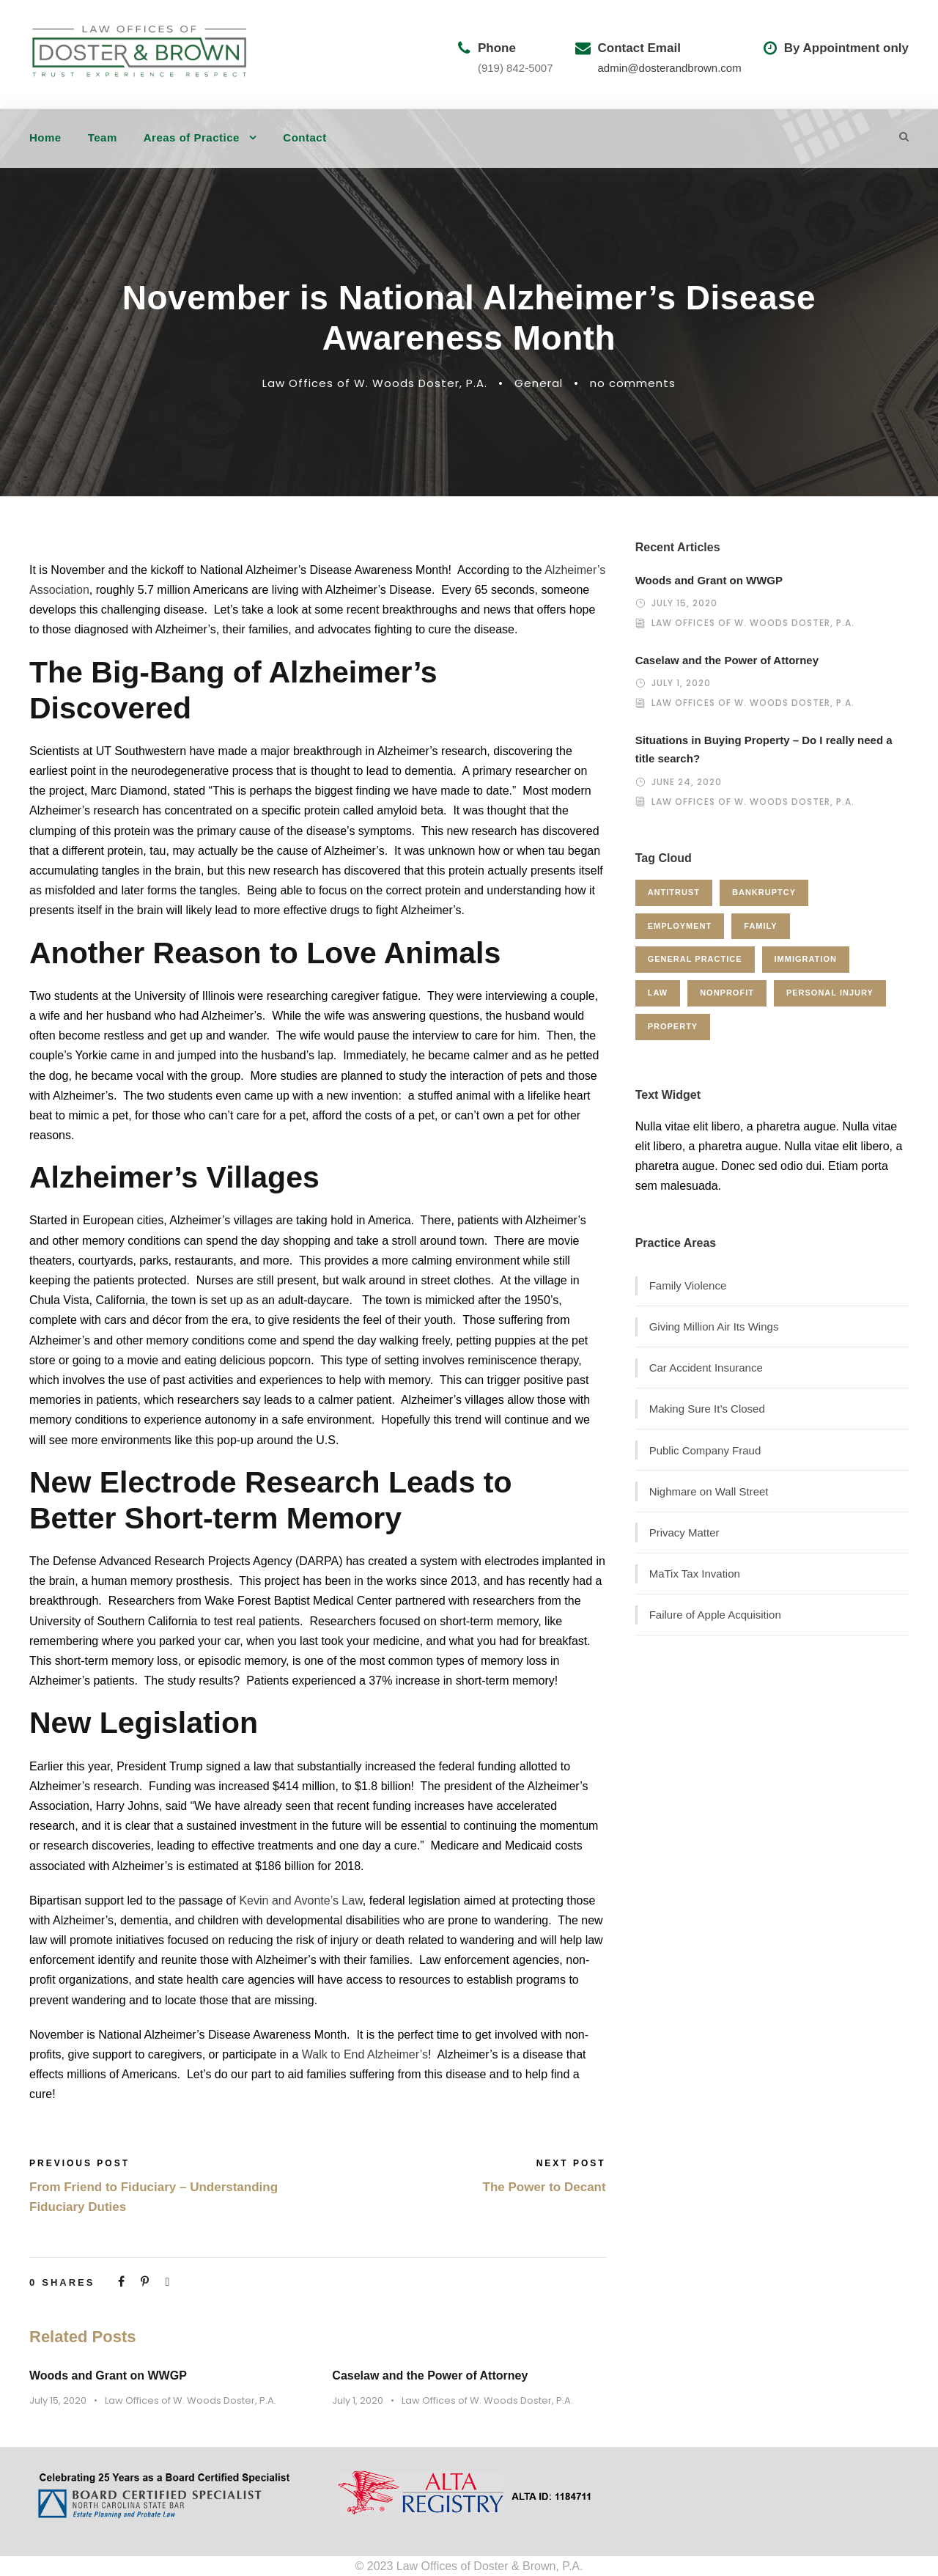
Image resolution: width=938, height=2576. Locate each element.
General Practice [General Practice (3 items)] (695, 958)
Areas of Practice (192, 137)
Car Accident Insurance (706, 1367)
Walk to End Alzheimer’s (365, 2054)
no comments (633, 383)
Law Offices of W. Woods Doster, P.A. (374, 383)
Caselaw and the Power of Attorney (430, 2375)
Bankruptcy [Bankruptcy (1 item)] (764, 892)
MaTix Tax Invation (694, 1573)
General (538, 383)
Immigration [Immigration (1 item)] (806, 958)
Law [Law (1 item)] (658, 992)
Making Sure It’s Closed (707, 1408)
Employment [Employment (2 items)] (680, 925)
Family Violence (688, 1285)
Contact (304, 137)
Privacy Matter (684, 1532)
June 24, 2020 (686, 782)
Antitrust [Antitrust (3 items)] (674, 892)
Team (102, 137)
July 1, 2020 (357, 2400)
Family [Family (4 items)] (760, 925)
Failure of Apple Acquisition (715, 1614)
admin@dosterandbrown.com (670, 68)
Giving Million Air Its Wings (714, 1326)
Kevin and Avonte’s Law (300, 1900)
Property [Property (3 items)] (673, 1026)
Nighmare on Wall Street (709, 1491)
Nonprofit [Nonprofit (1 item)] (727, 992)
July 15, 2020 (57, 2400)
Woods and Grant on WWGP (108, 2375)
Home (45, 137)
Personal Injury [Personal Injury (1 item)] (830, 992)
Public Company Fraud (705, 1450)
